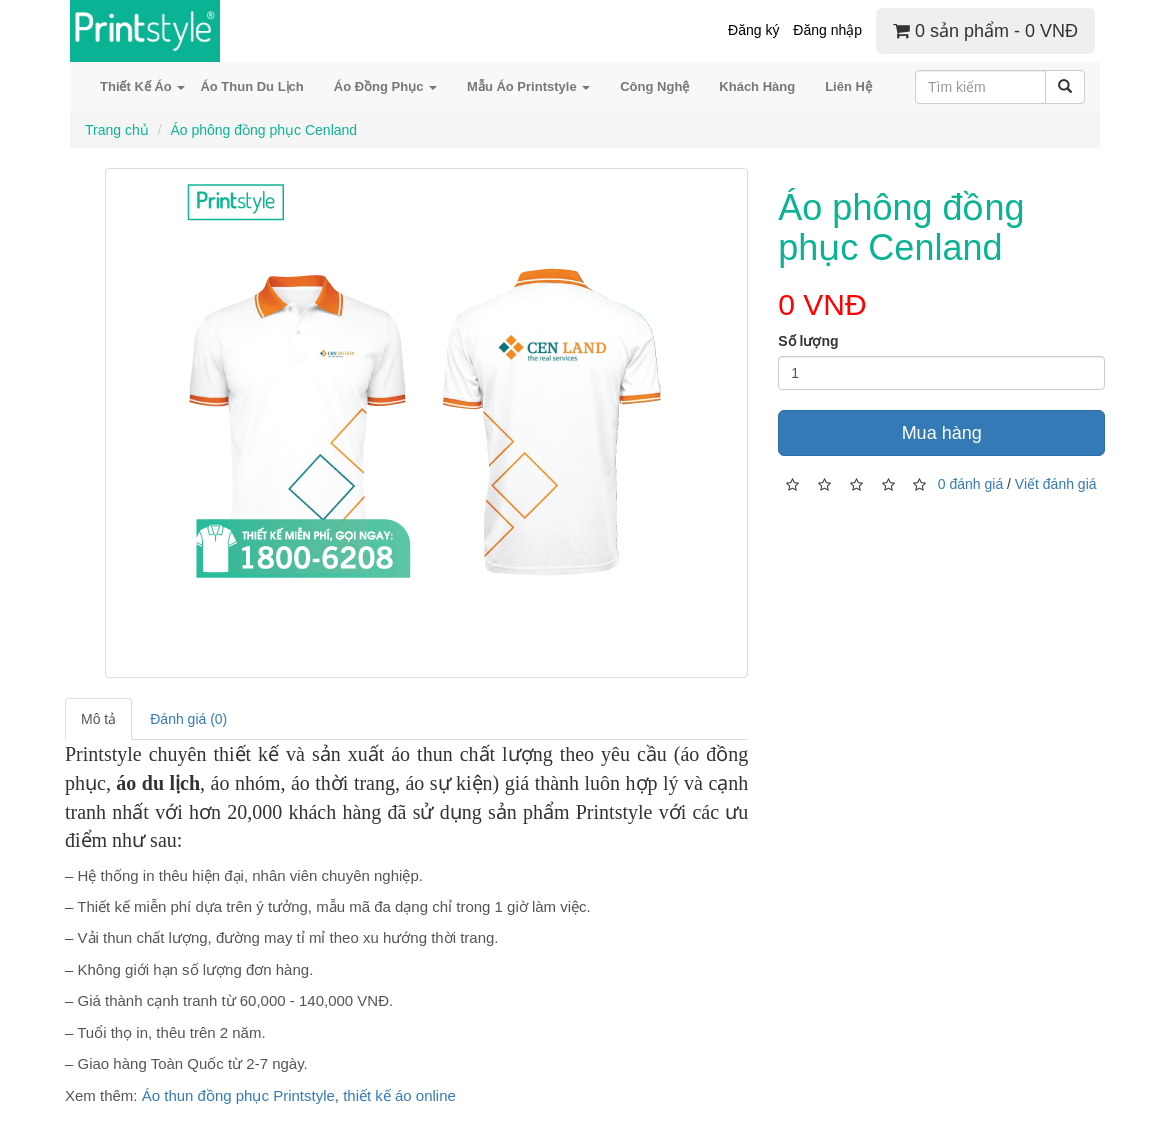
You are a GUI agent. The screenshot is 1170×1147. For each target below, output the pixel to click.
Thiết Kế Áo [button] (142, 86)
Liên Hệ (848, 86)
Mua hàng (942, 433)
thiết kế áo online (399, 1095)
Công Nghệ (654, 86)
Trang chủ (117, 130)
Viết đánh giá (1056, 483)
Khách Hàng (757, 86)
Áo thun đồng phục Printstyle (238, 1095)
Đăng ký (753, 30)
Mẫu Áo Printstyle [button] (528, 86)
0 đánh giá (970, 483)
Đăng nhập (827, 30)
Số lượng (808, 341)
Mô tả (98, 719)
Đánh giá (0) (188, 719)
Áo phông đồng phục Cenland (263, 130)
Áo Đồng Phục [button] (385, 86)
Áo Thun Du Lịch (251, 86)
